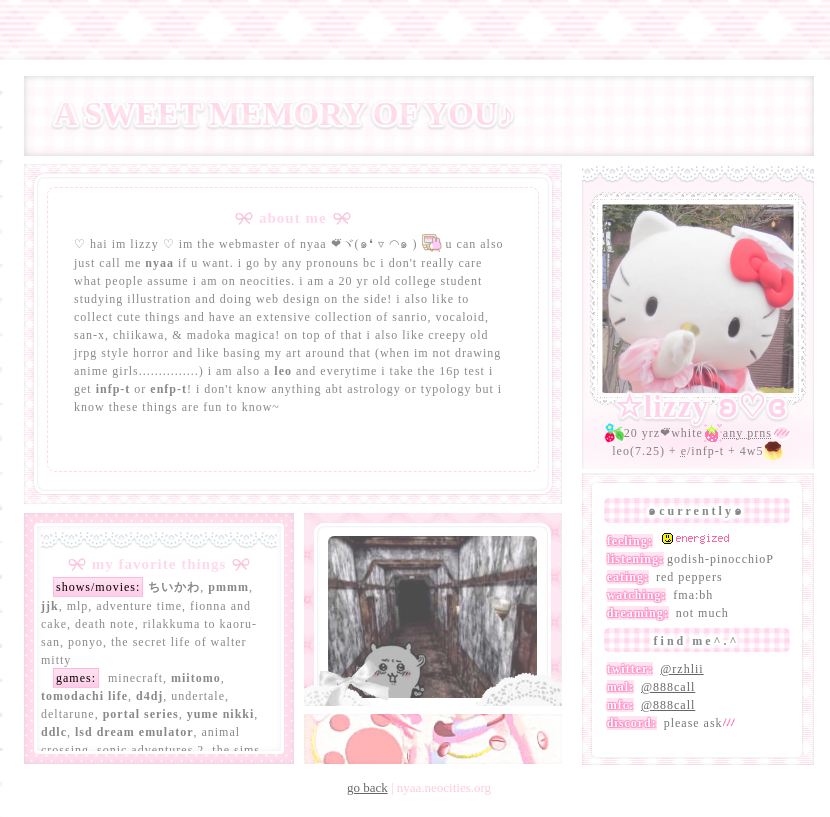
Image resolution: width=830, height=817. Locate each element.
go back (367, 787)
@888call (668, 687)
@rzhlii (681, 669)
